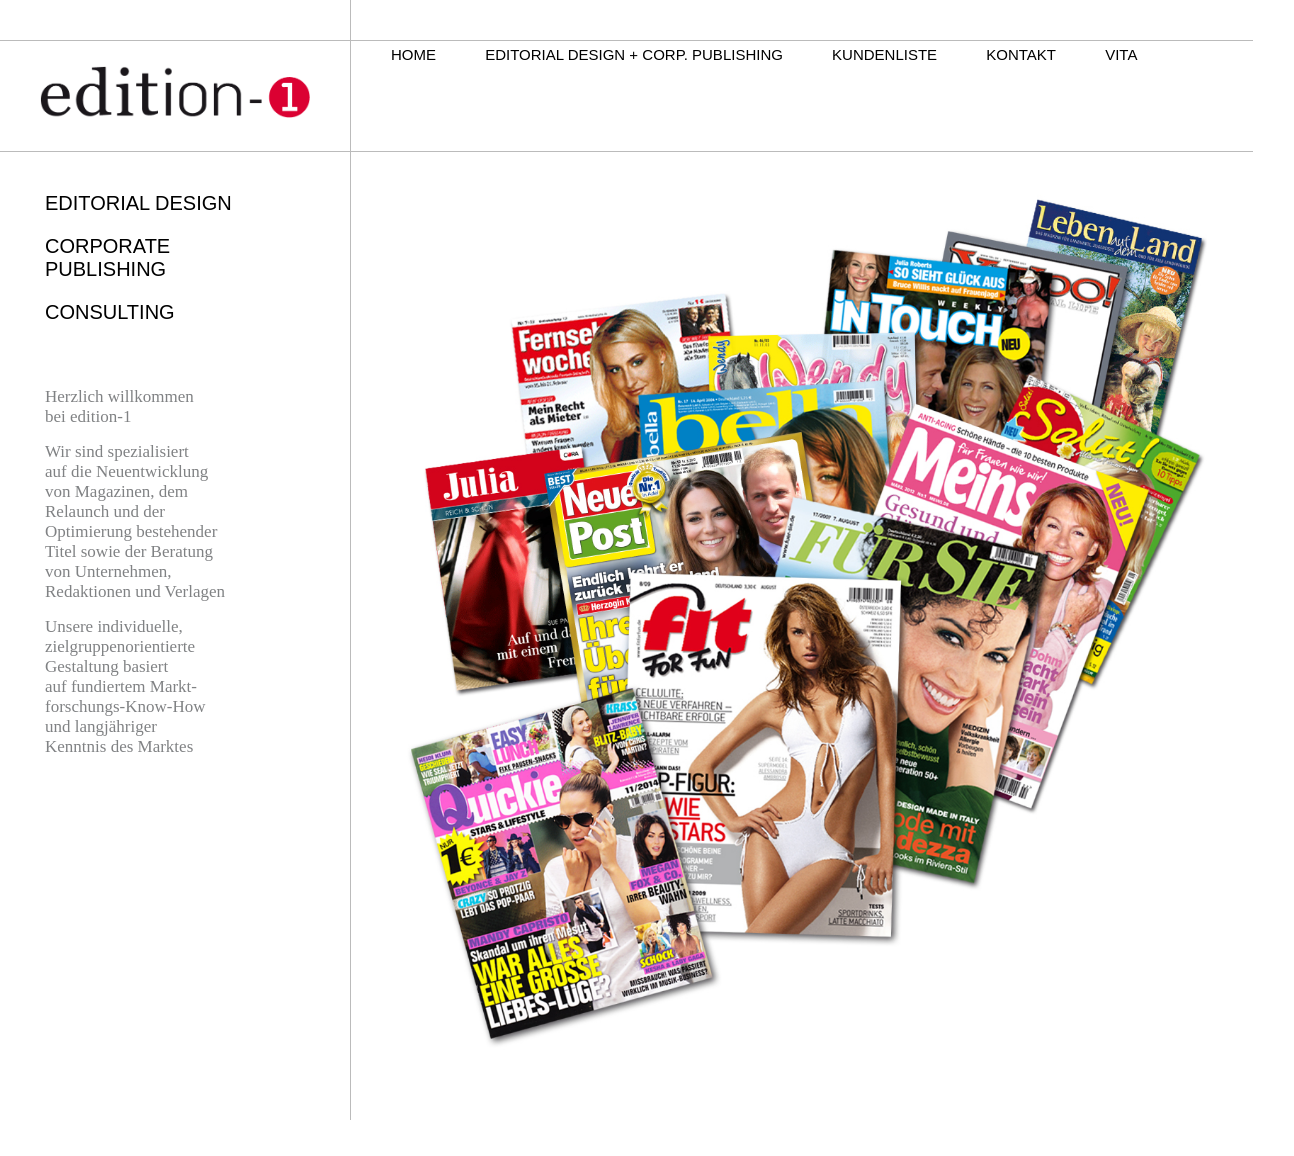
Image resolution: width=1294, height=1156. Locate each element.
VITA (1121, 54)
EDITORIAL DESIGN (138, 203)
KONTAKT (1021, 54)
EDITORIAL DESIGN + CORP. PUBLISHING (634, 54)
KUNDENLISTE (884, 54)
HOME (413, 54)
